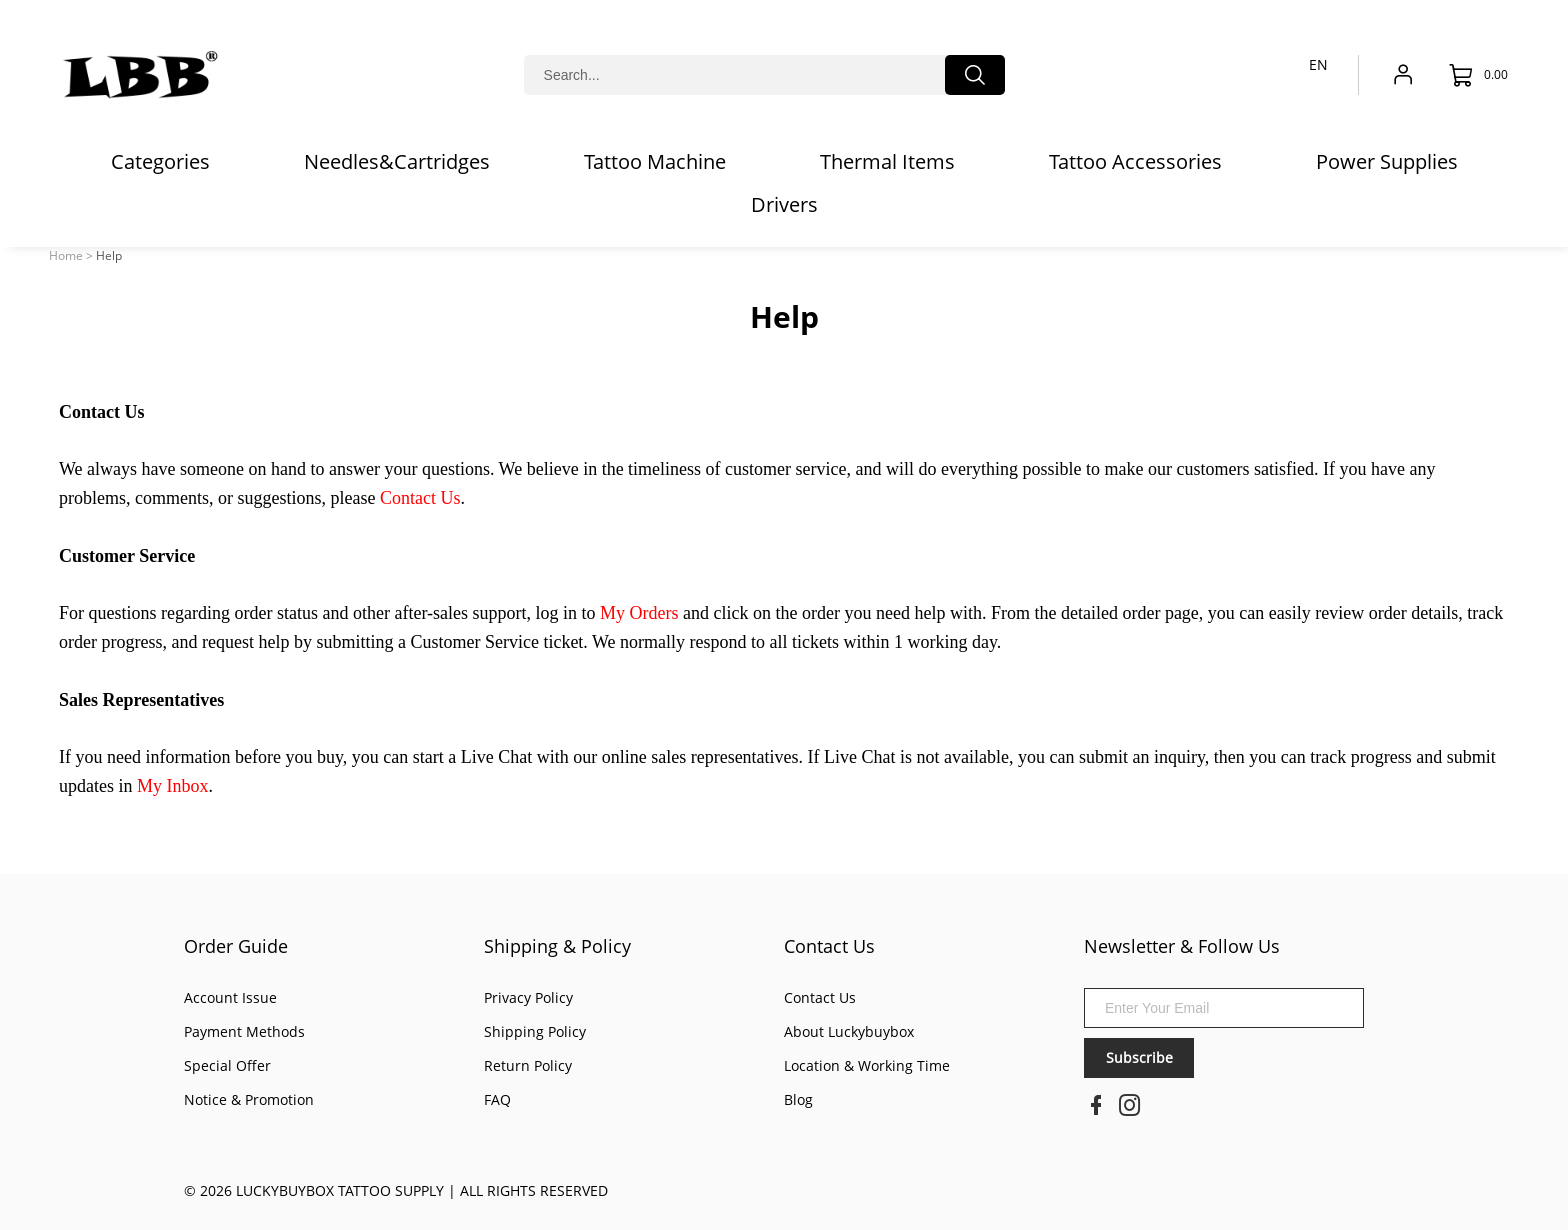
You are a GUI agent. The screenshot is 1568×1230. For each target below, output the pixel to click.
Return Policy (528, 1065)
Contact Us (829, 946)
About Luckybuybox (849, 1031)
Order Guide (236, 946)
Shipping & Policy (557, 946)
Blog (798, 1099)
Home (66, 255)
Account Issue (230, 997)
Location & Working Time (867, 1065)
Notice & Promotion (249, 1099)
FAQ (497, 1099)
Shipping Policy (535, 1031)
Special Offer (227, 1065)
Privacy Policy (528, 997)
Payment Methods (244, 1031)
